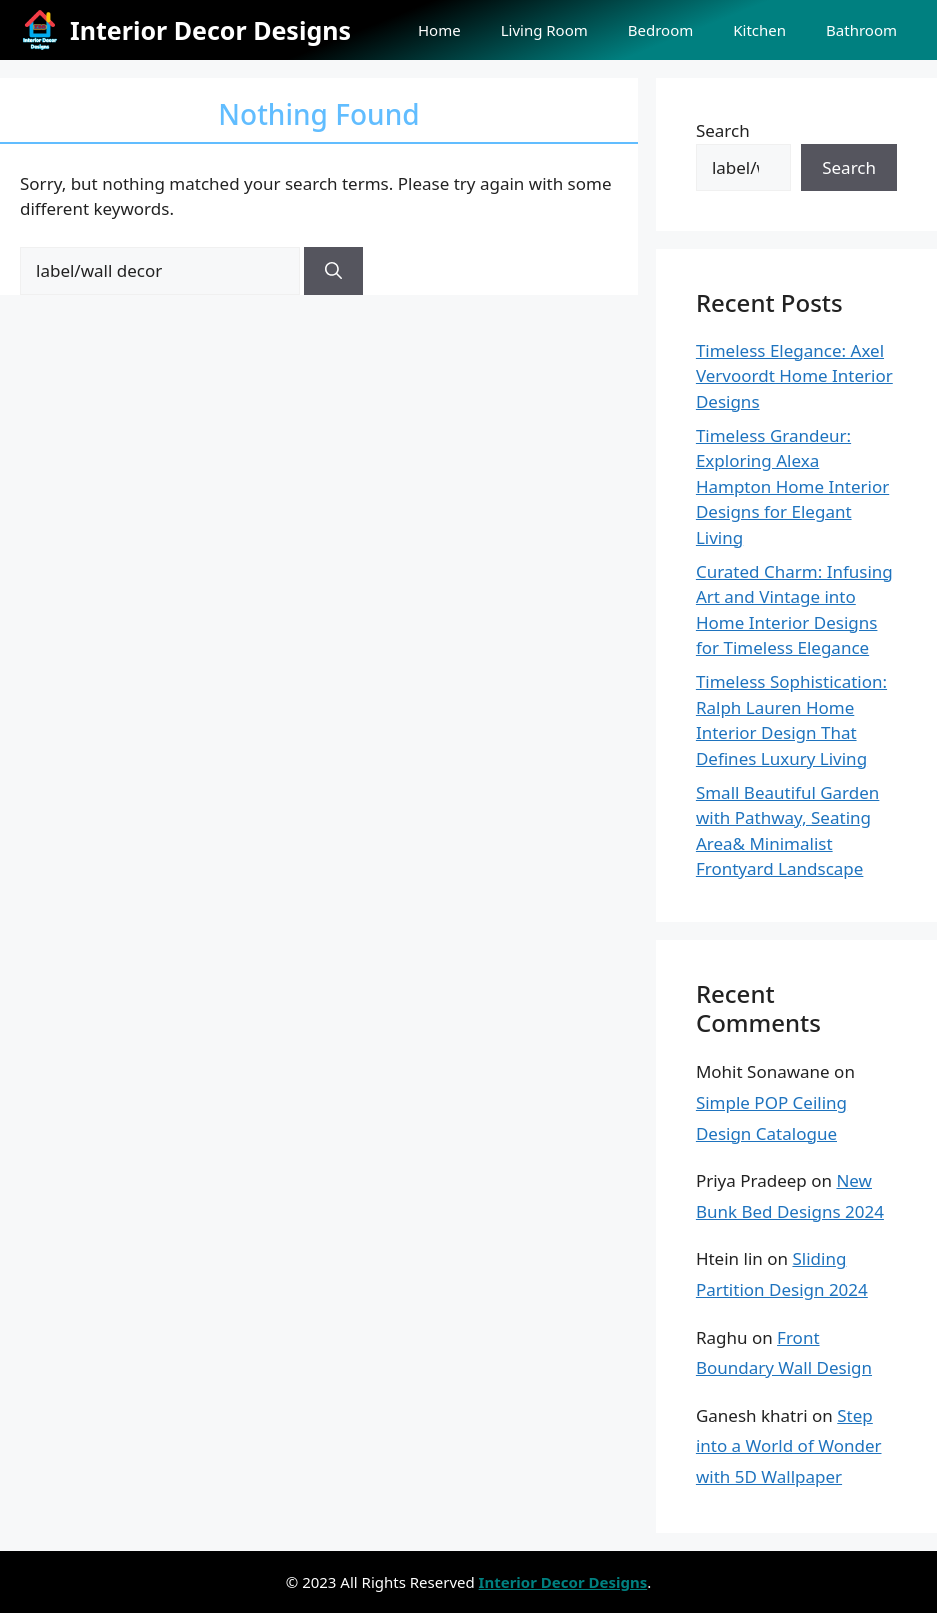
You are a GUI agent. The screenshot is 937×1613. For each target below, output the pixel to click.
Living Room (544, 30)
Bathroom (861, 30)
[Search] (333, 271)
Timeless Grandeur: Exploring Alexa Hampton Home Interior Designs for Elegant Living (792, 486)
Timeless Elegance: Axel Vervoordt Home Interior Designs (794, 376)
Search (723, 130)
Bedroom (661, 30)
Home (439, 30)
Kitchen (759, 30)
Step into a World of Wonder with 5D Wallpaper (789, 1446)
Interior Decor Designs (210, 30)
